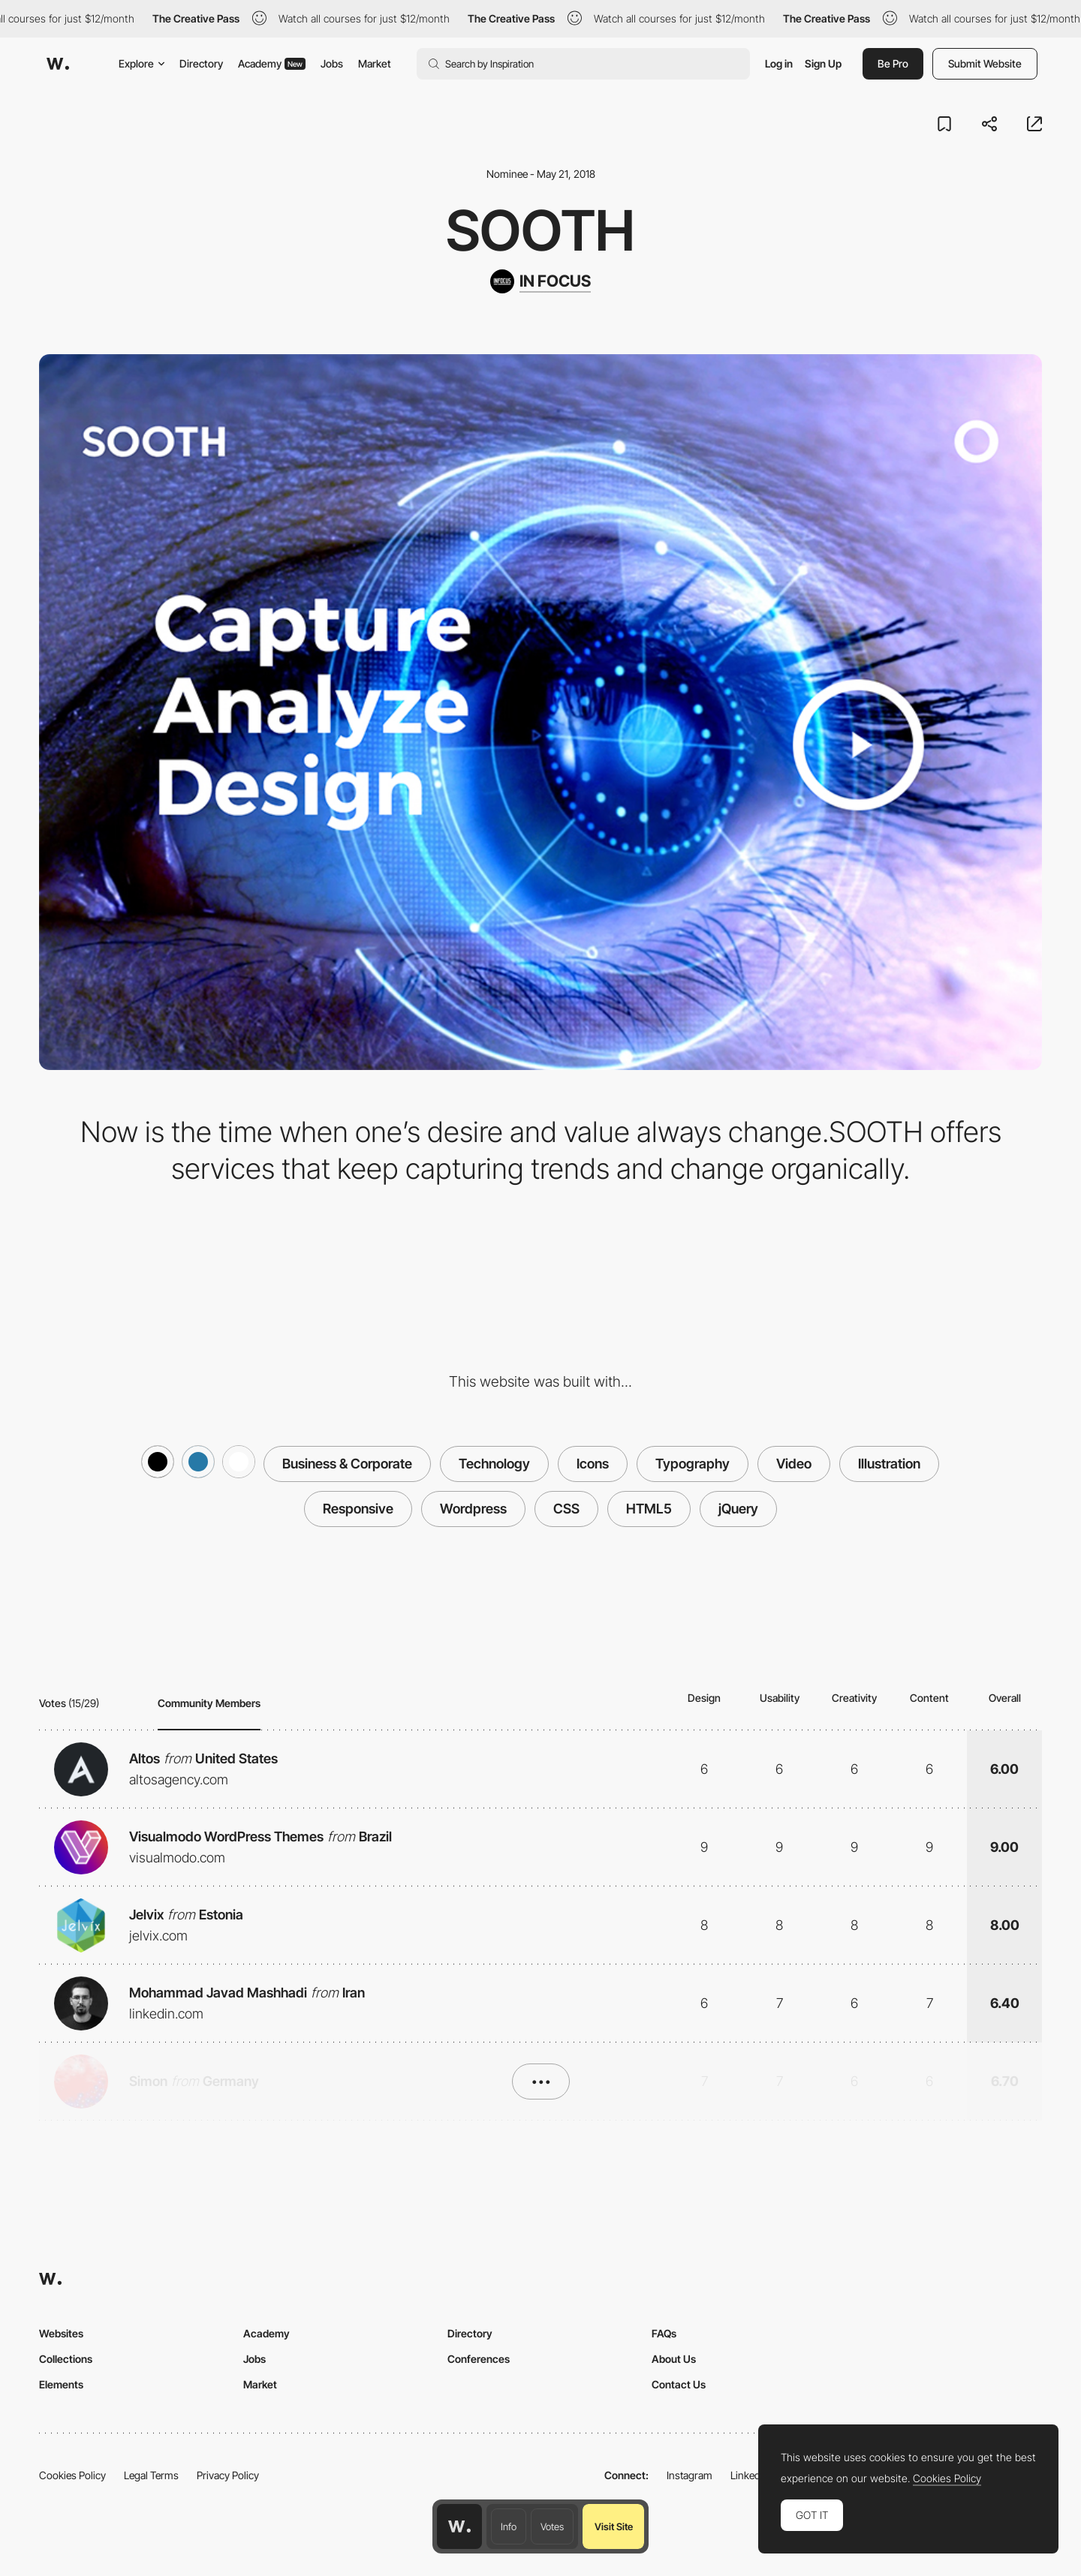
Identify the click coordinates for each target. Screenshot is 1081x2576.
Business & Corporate (347, 1463)
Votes (552, 2526)
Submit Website (985, 63)
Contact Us (679, 2384)
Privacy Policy (228, 2475)
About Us (674, 2358)
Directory (201, 63)
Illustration (889, 1463)
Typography (692, 1463)
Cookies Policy (72, 2475)
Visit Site (614, 2526)
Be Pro (893, 63)
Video (794, 1463)
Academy (272, 63)
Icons (593, 1463)
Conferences (478, 2358)
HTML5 (649, 1508)
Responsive (358, 1508)
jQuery (738, 1508)
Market (374, 63)
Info (508, 2526)
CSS (566, 1508)
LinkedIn (749, 2475)
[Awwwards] (58, 64)
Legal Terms (151, 2475)
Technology (494, 1463)
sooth (540, 230)
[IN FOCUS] (540, 281)
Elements (61, 2384)
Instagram (689, 2475)
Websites (61, 2333)
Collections (65, 2358)
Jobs (332, 63)
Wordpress (473, 1508)
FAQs (664, 2333)
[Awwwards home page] (459, 2526)
